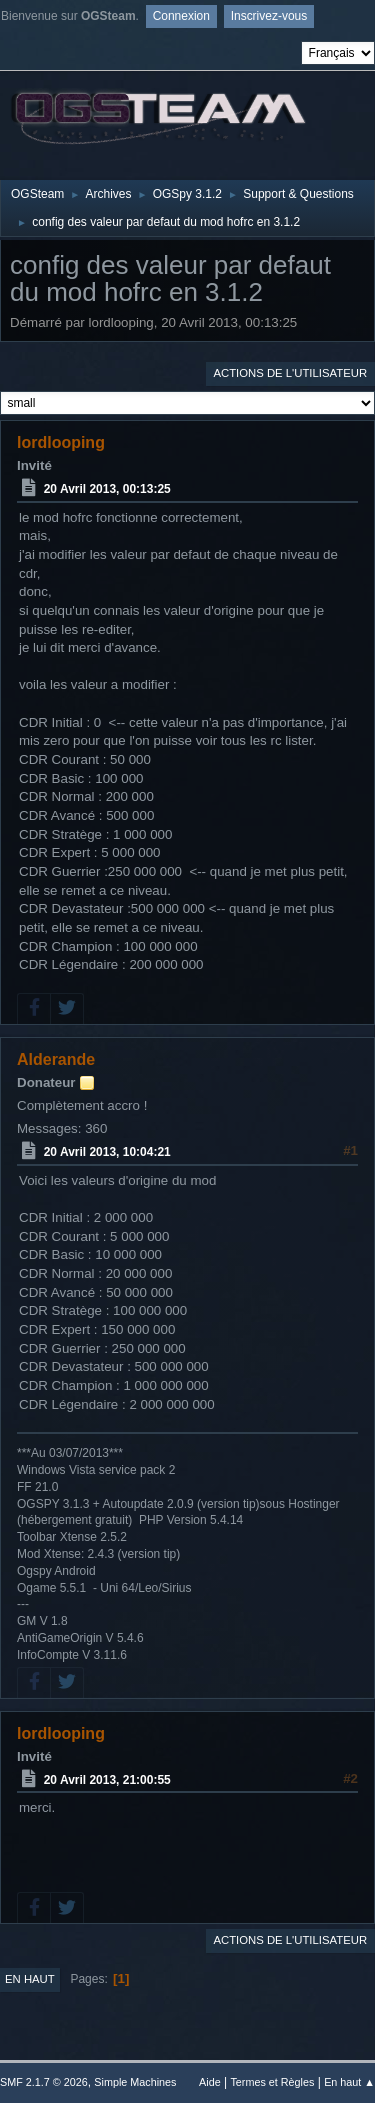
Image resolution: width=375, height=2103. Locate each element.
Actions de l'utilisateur (290, 373)
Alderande (56, 1059)
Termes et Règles (272, 2082)
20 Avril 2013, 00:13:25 (107, 489)
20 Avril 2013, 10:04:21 (107, 1152)
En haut (30, 1979)
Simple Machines (135, 2082)
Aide (210, 2082)
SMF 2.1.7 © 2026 (44, 2082)
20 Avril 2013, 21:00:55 (107, 1779)
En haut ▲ (349, 2082)
